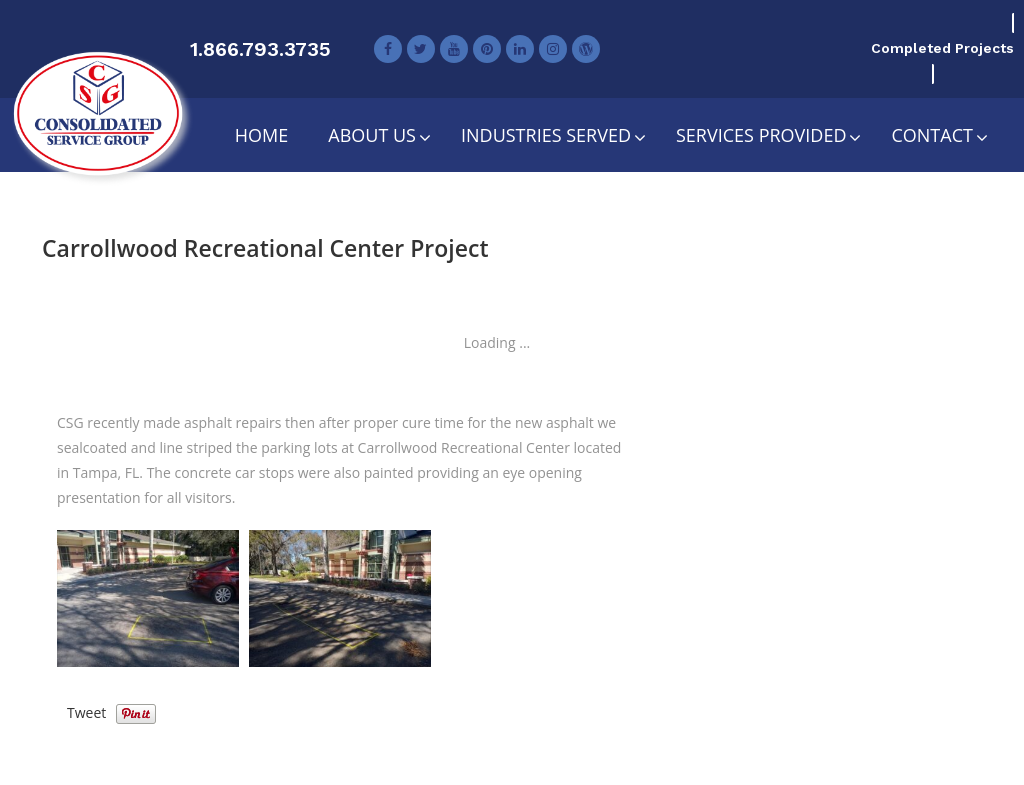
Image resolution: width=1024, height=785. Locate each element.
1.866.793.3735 (260, 49)
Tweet (86, 712)
